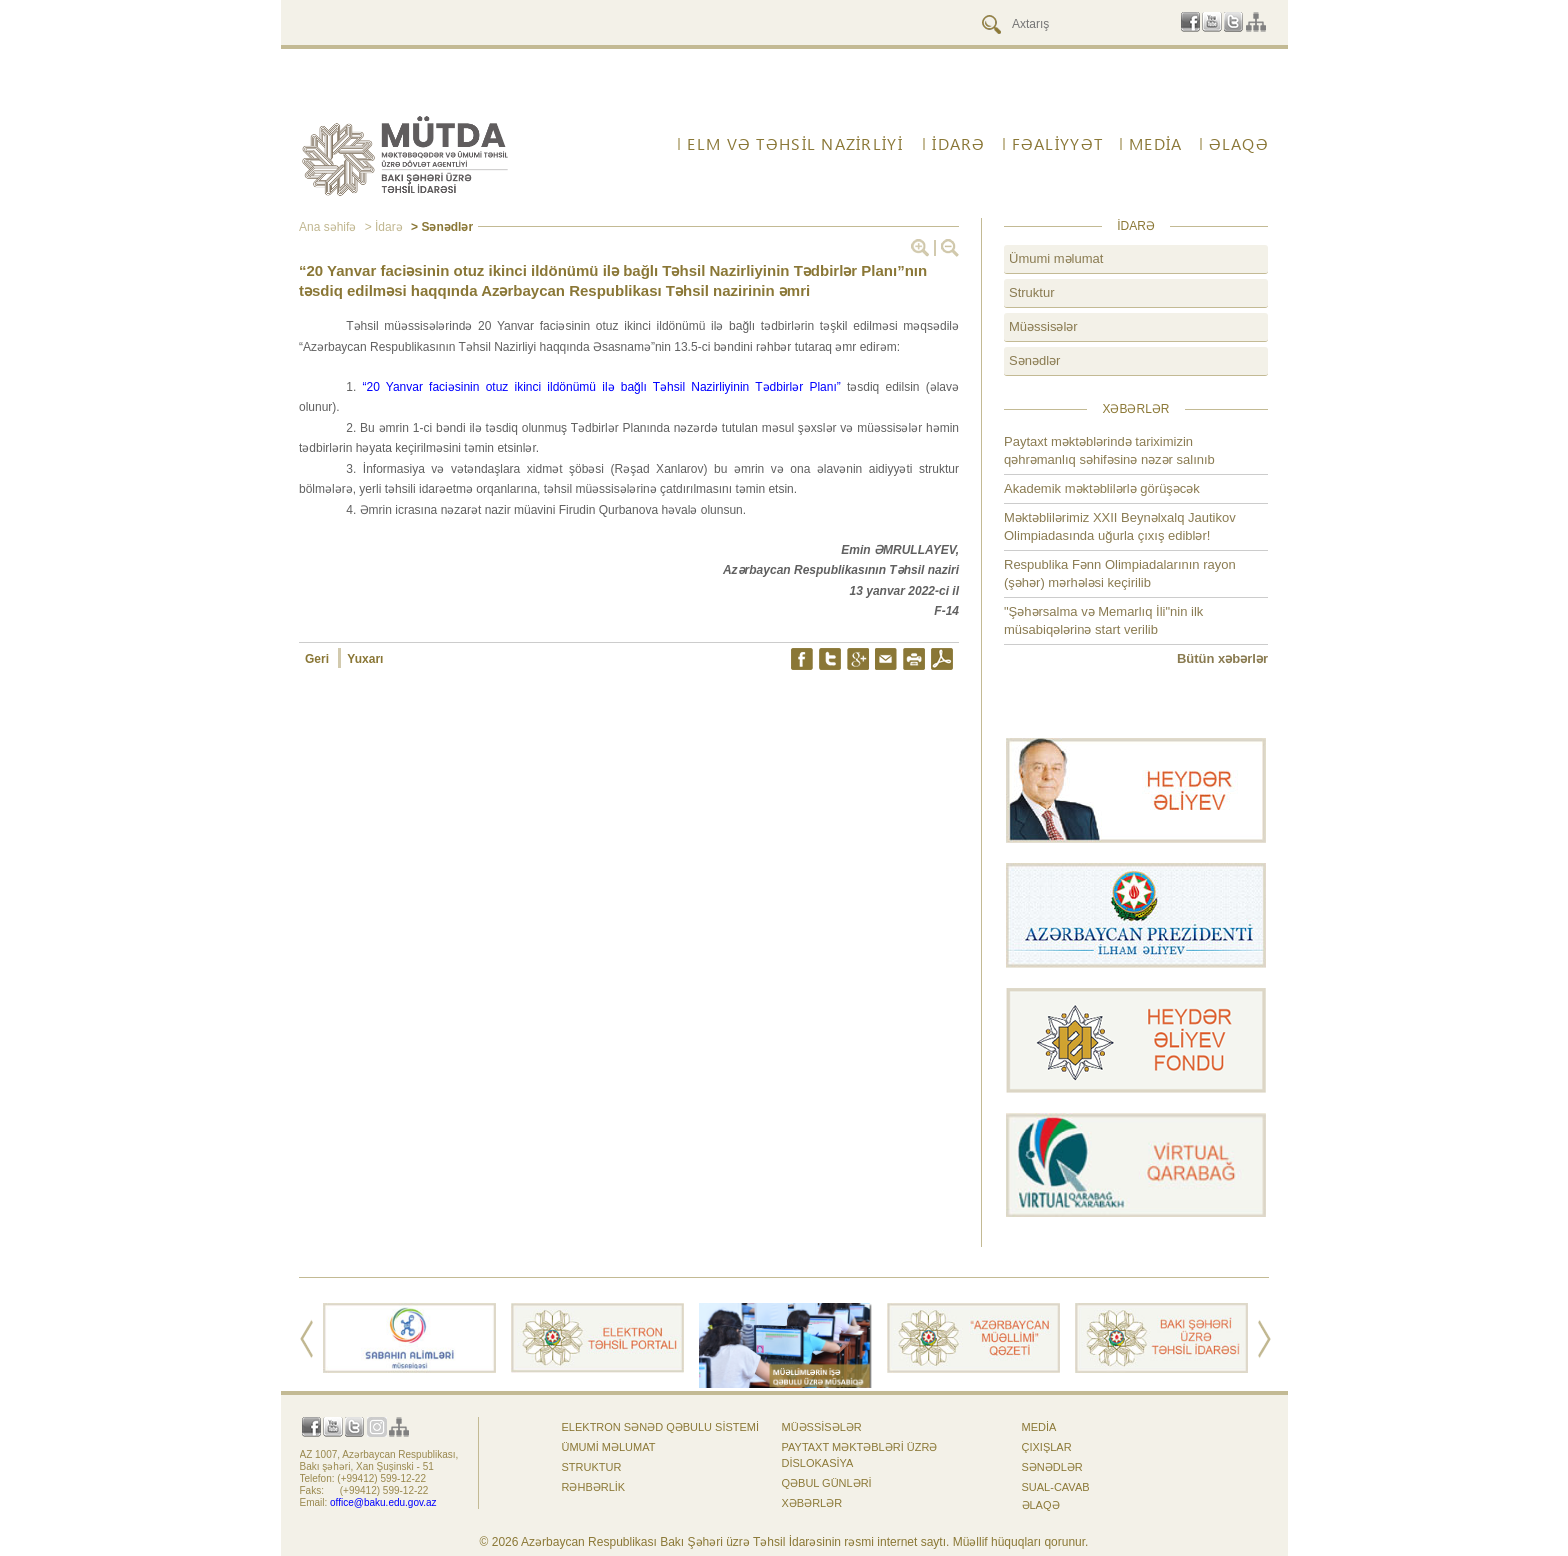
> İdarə (381, 227)
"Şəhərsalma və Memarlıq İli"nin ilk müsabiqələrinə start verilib (1103, 620)
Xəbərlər (812, 1503)
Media (1155, 144)
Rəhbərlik (594, 1487)
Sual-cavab (1056, 1487)
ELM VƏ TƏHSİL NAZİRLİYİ (794, 144)
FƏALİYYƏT (1058, 144)
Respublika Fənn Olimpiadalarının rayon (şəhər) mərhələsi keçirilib (1120, 573)
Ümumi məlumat (1056, 258)
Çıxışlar (1047, 1447)
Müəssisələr (1043, 326)
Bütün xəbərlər (1222, 658)
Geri (318, 659)
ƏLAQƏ (1239, 144)
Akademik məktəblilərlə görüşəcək (1102, 488)
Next (1264, 1339)
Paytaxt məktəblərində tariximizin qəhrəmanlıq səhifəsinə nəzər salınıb (1109, 450)
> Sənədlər (440, 227)
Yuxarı (365, 659)
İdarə (958, 144)
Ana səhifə (327, 227)
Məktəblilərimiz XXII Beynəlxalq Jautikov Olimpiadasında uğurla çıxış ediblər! (1120, 526)
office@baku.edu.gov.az (383, 1502)
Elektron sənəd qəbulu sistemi (661, 1427)
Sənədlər (1034, 360)
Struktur (1032, 292)
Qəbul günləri (827, 1483)
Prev (306, 1339)
